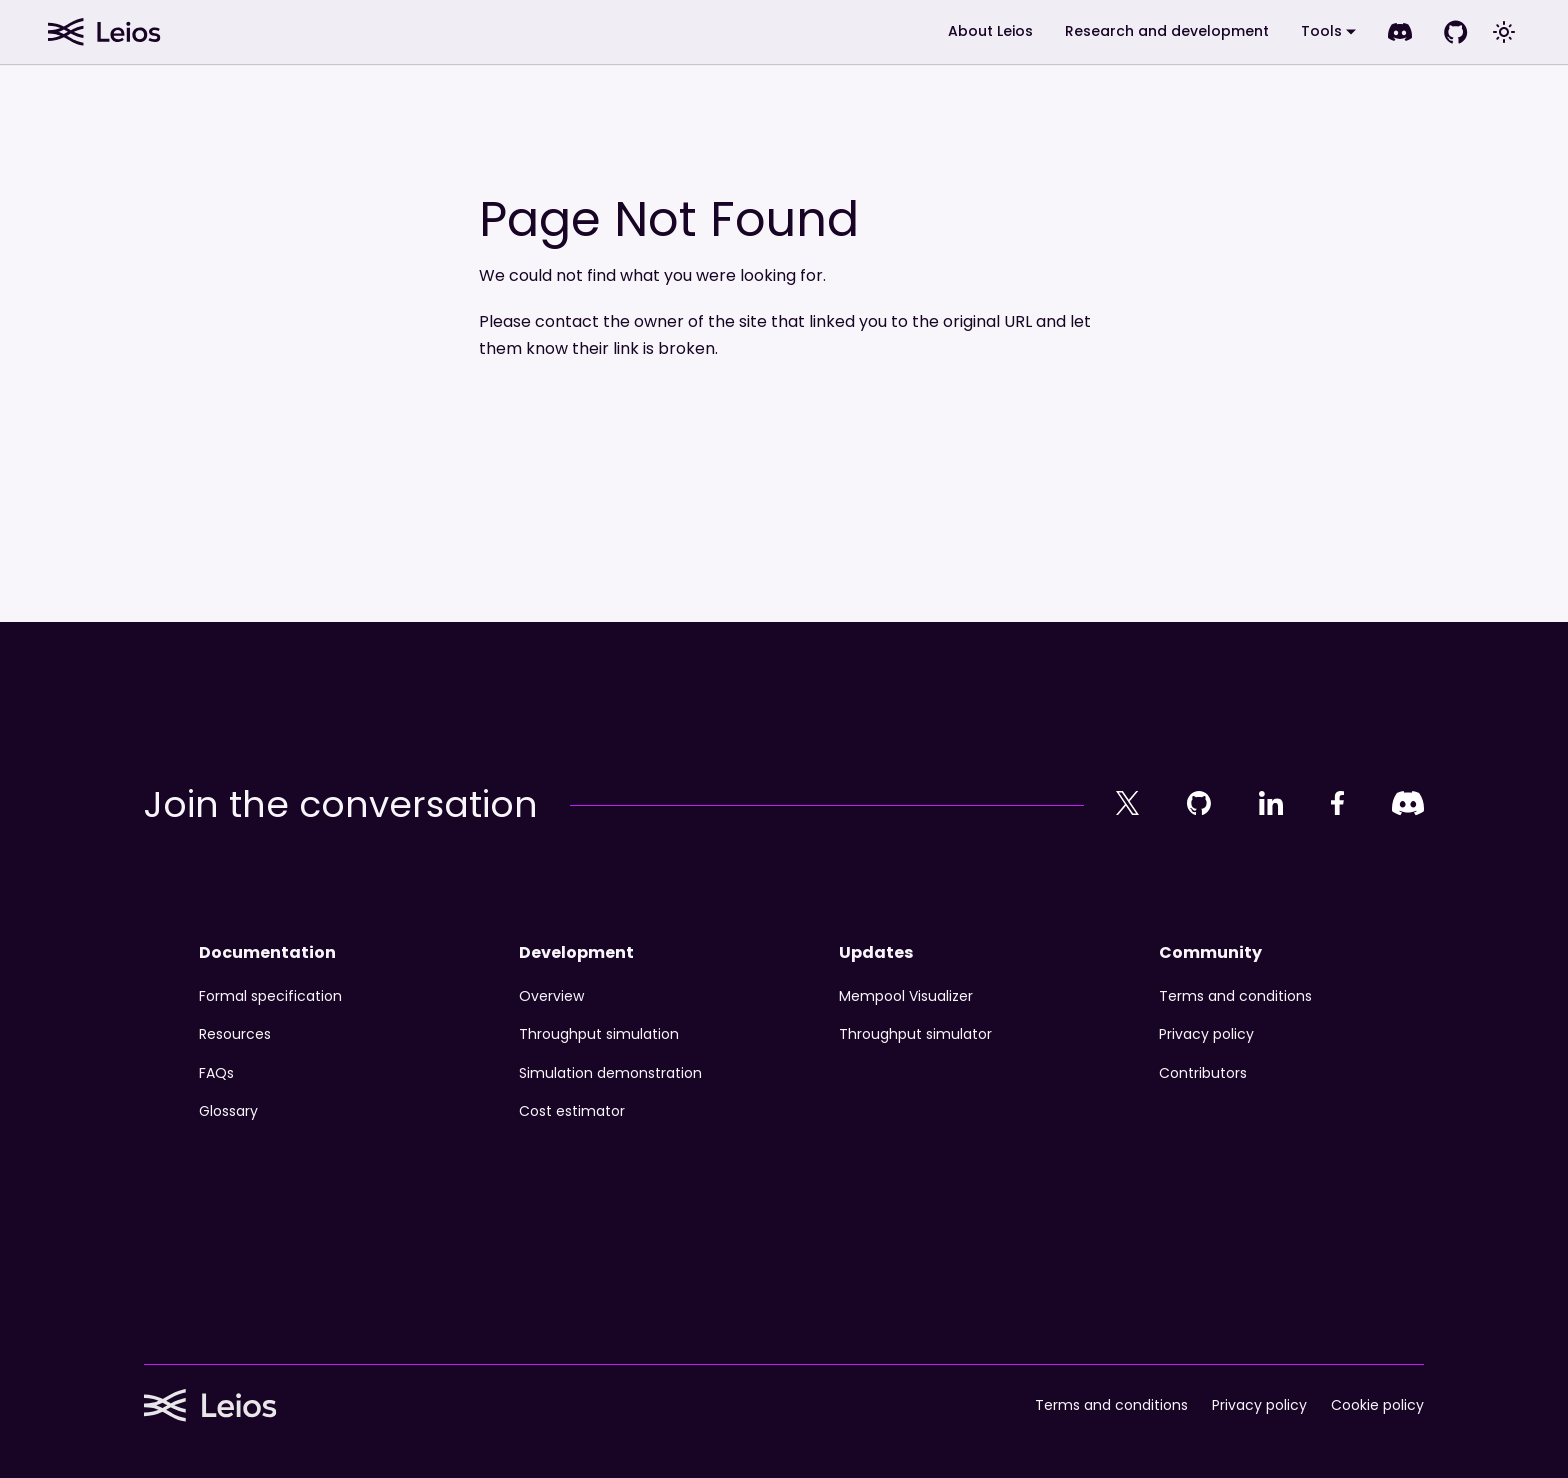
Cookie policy (1377, 1406)
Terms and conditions (1235, 996)
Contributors (1203, 1073)
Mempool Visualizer (906, 996)
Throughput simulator (915, 1034)
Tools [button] (1321, 31)
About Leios (990, 31)
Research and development (1167, 31)
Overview (551, 996)
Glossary (228, 1111)
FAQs (216, 1073)
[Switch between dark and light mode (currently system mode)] (1504, 32)
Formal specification (270, 996)
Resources (235, 1034)
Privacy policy (1206, 1034)
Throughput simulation (599, 1034)
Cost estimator (572, 1111)
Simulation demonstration (610, 1073)
